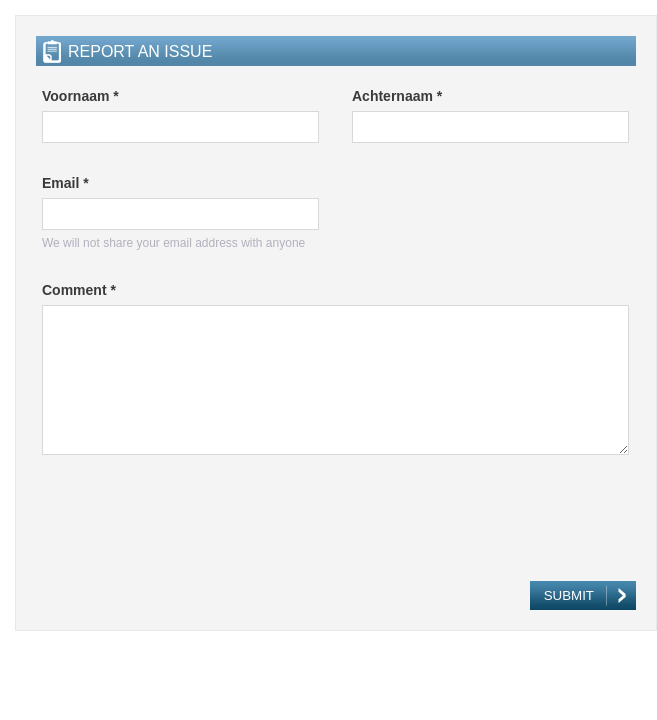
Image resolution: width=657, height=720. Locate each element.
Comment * (79, 290)
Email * (65, 183)
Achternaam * (397, 96)
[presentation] (194, 524)
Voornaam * (80, 96)
